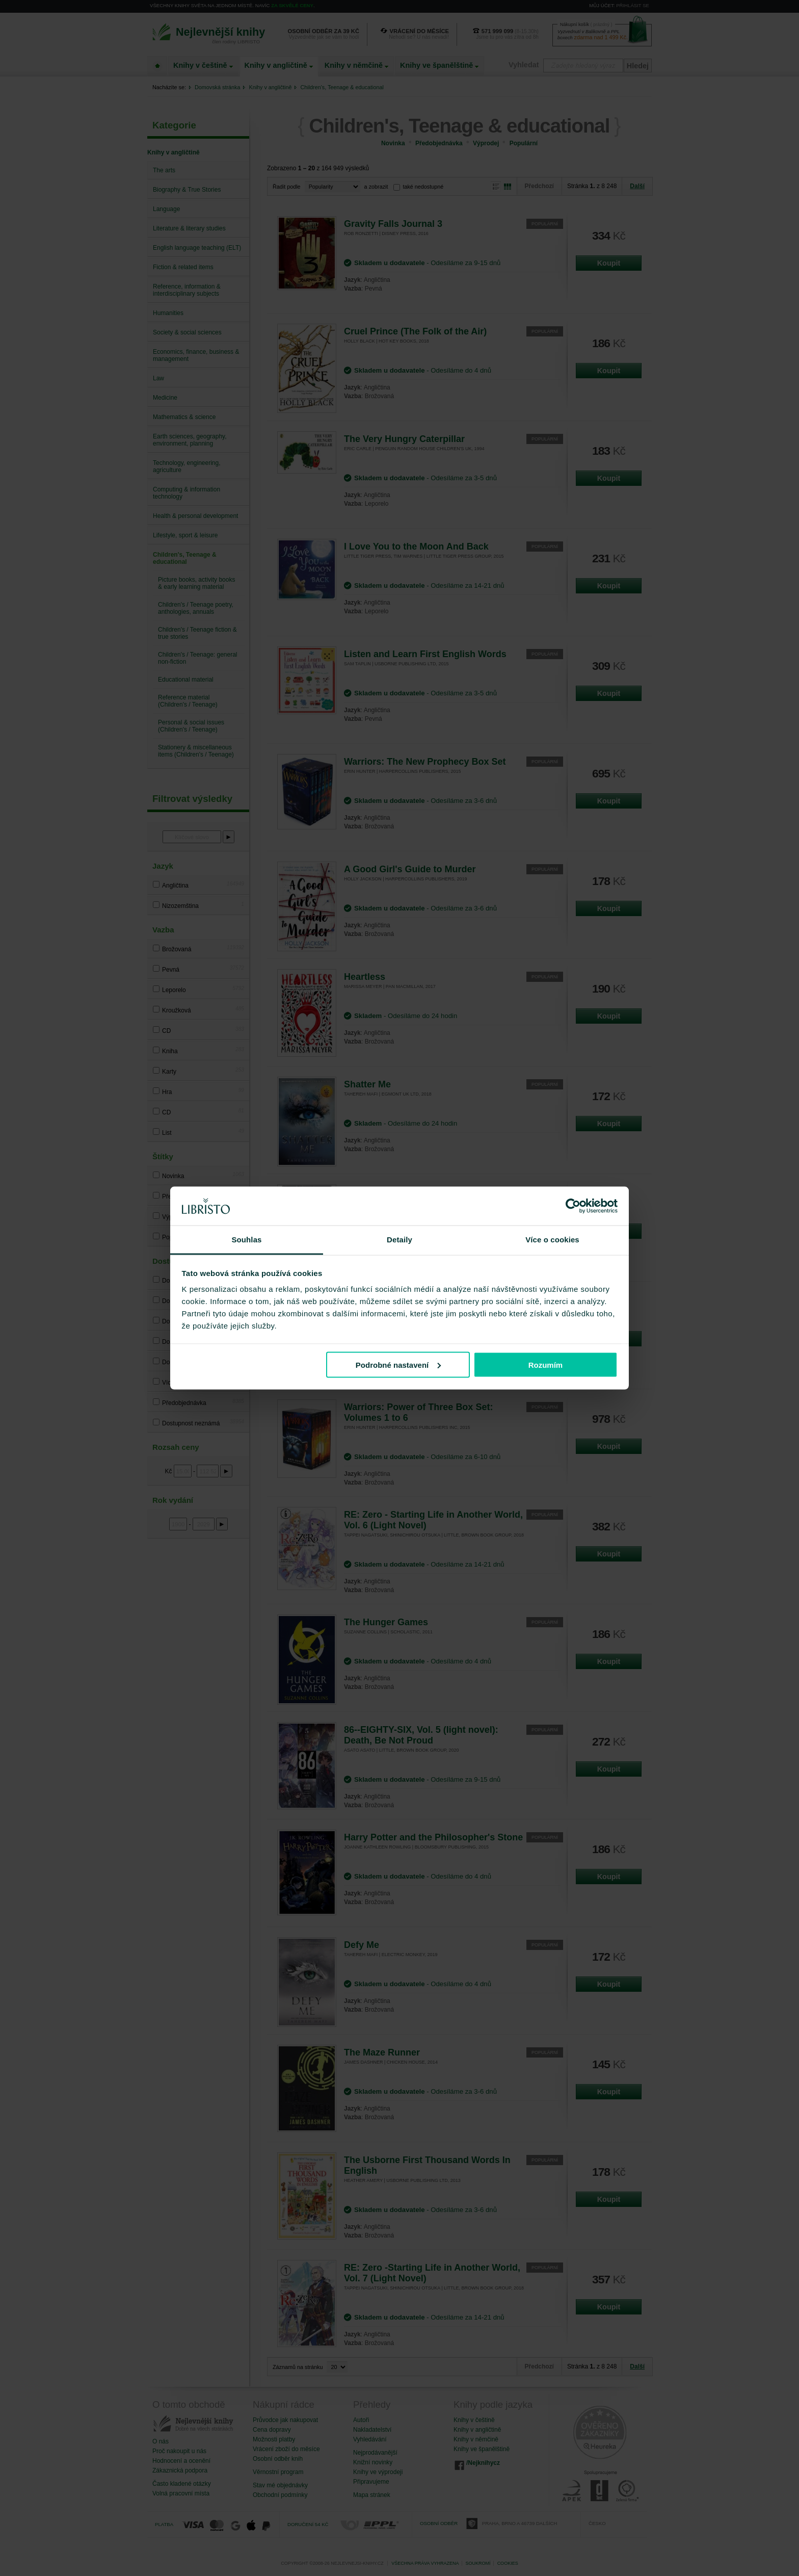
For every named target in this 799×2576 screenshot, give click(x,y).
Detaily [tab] (399, 1239)
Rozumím (545, 1364)
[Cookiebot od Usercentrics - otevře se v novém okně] (573, 1206)
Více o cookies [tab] (552, 1239)
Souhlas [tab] (246, 1239)
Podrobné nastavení (398, 1364)
